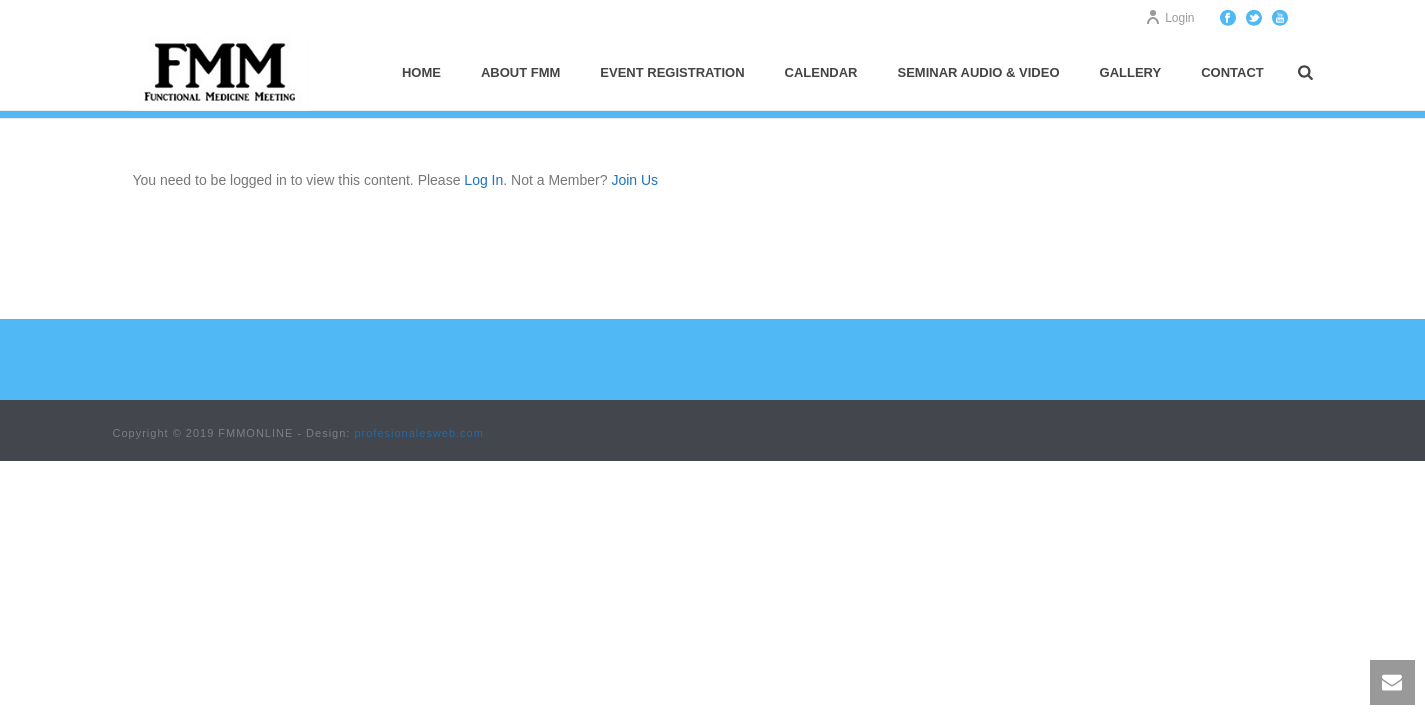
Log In (483, 180)
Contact (1232, 72)
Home (421, 72)
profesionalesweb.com (418, 433)
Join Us (634, 180)
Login (1169, 18)
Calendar (821, 72)
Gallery (1131, 72)
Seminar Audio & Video (979, 72)
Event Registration (672, 72)
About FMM (520, 72)
